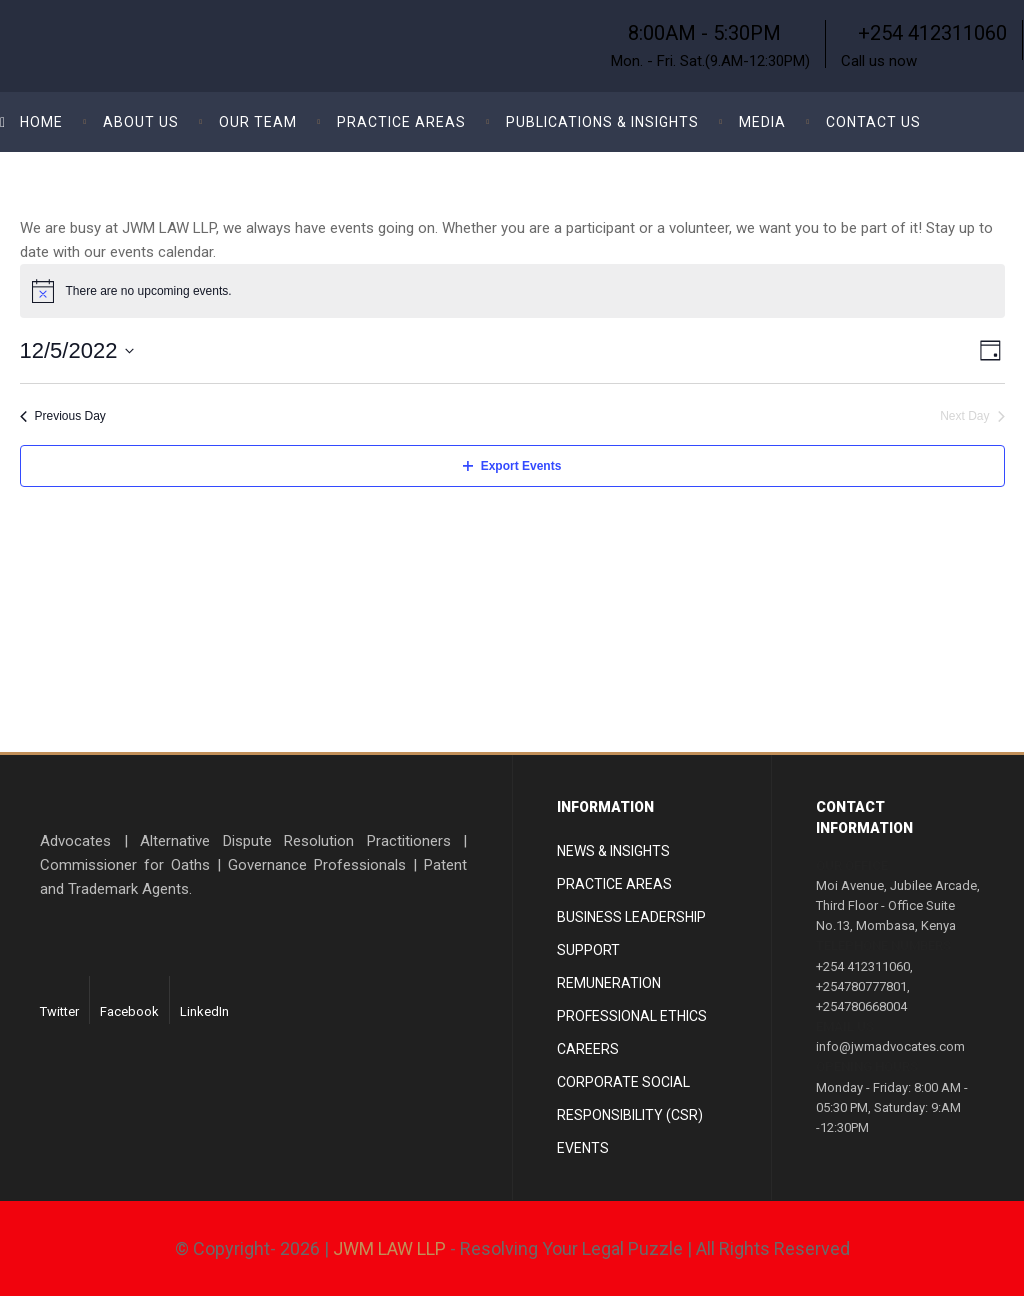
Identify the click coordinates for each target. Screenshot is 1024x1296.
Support (588, 950)
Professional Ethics (632, 1016)
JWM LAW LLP (389, 1248)
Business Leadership (631, 917)
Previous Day (63, 416)
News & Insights (613, 851)
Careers (588, 1049)
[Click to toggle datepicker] (77, 350)
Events (583, 1148)
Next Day (972, 416)
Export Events (512, 466)
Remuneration (609, 983)
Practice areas (614, 884)
